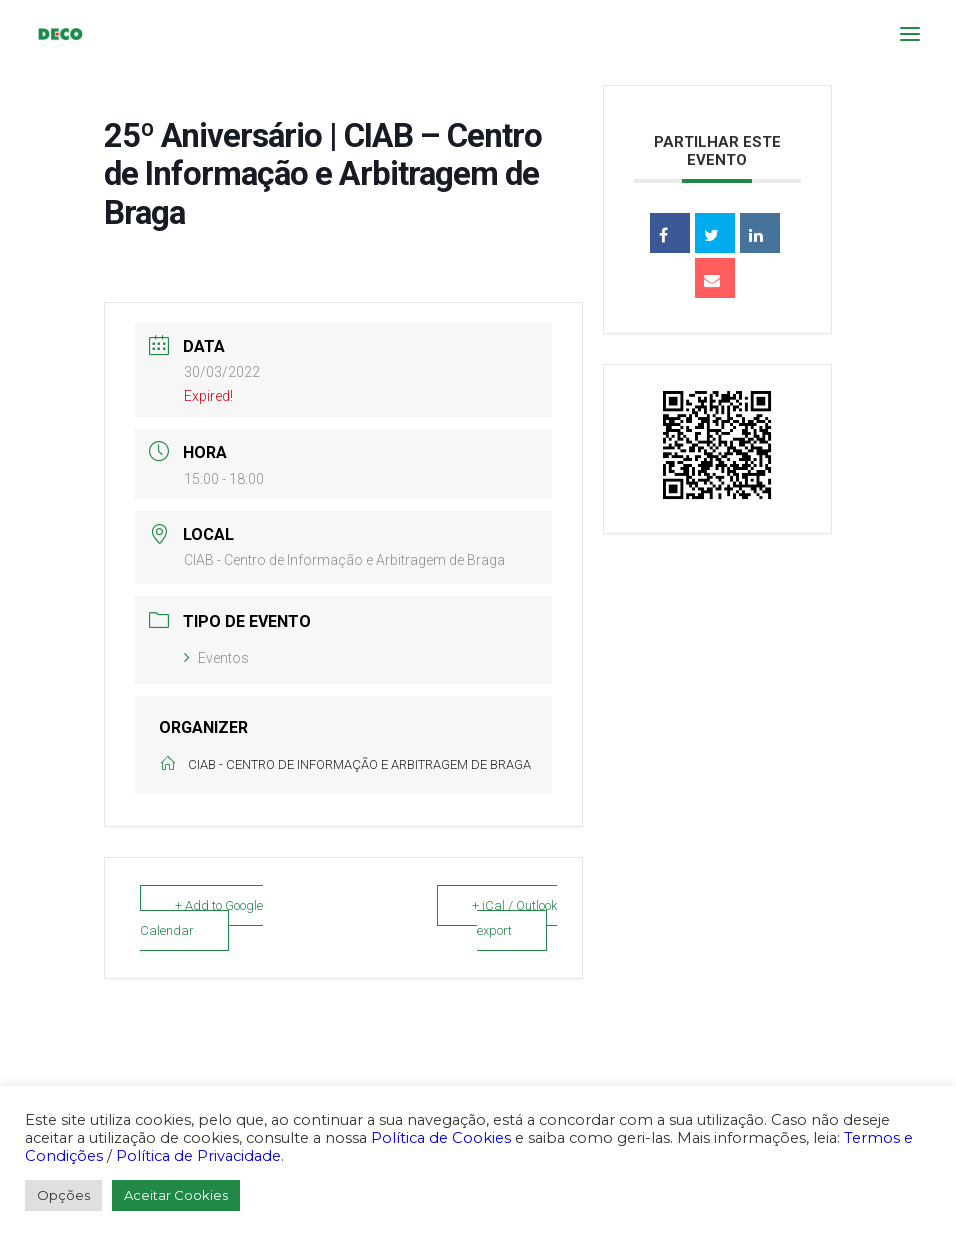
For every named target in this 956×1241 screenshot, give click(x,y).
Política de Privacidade (198, 1156)
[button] (910, 34)
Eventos (216, 658)
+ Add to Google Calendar (201, 918)
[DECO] (59, 34)
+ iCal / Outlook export (514, 918)
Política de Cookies (441, 1138)
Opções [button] (63, 1195)
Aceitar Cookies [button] (176, 1195)
